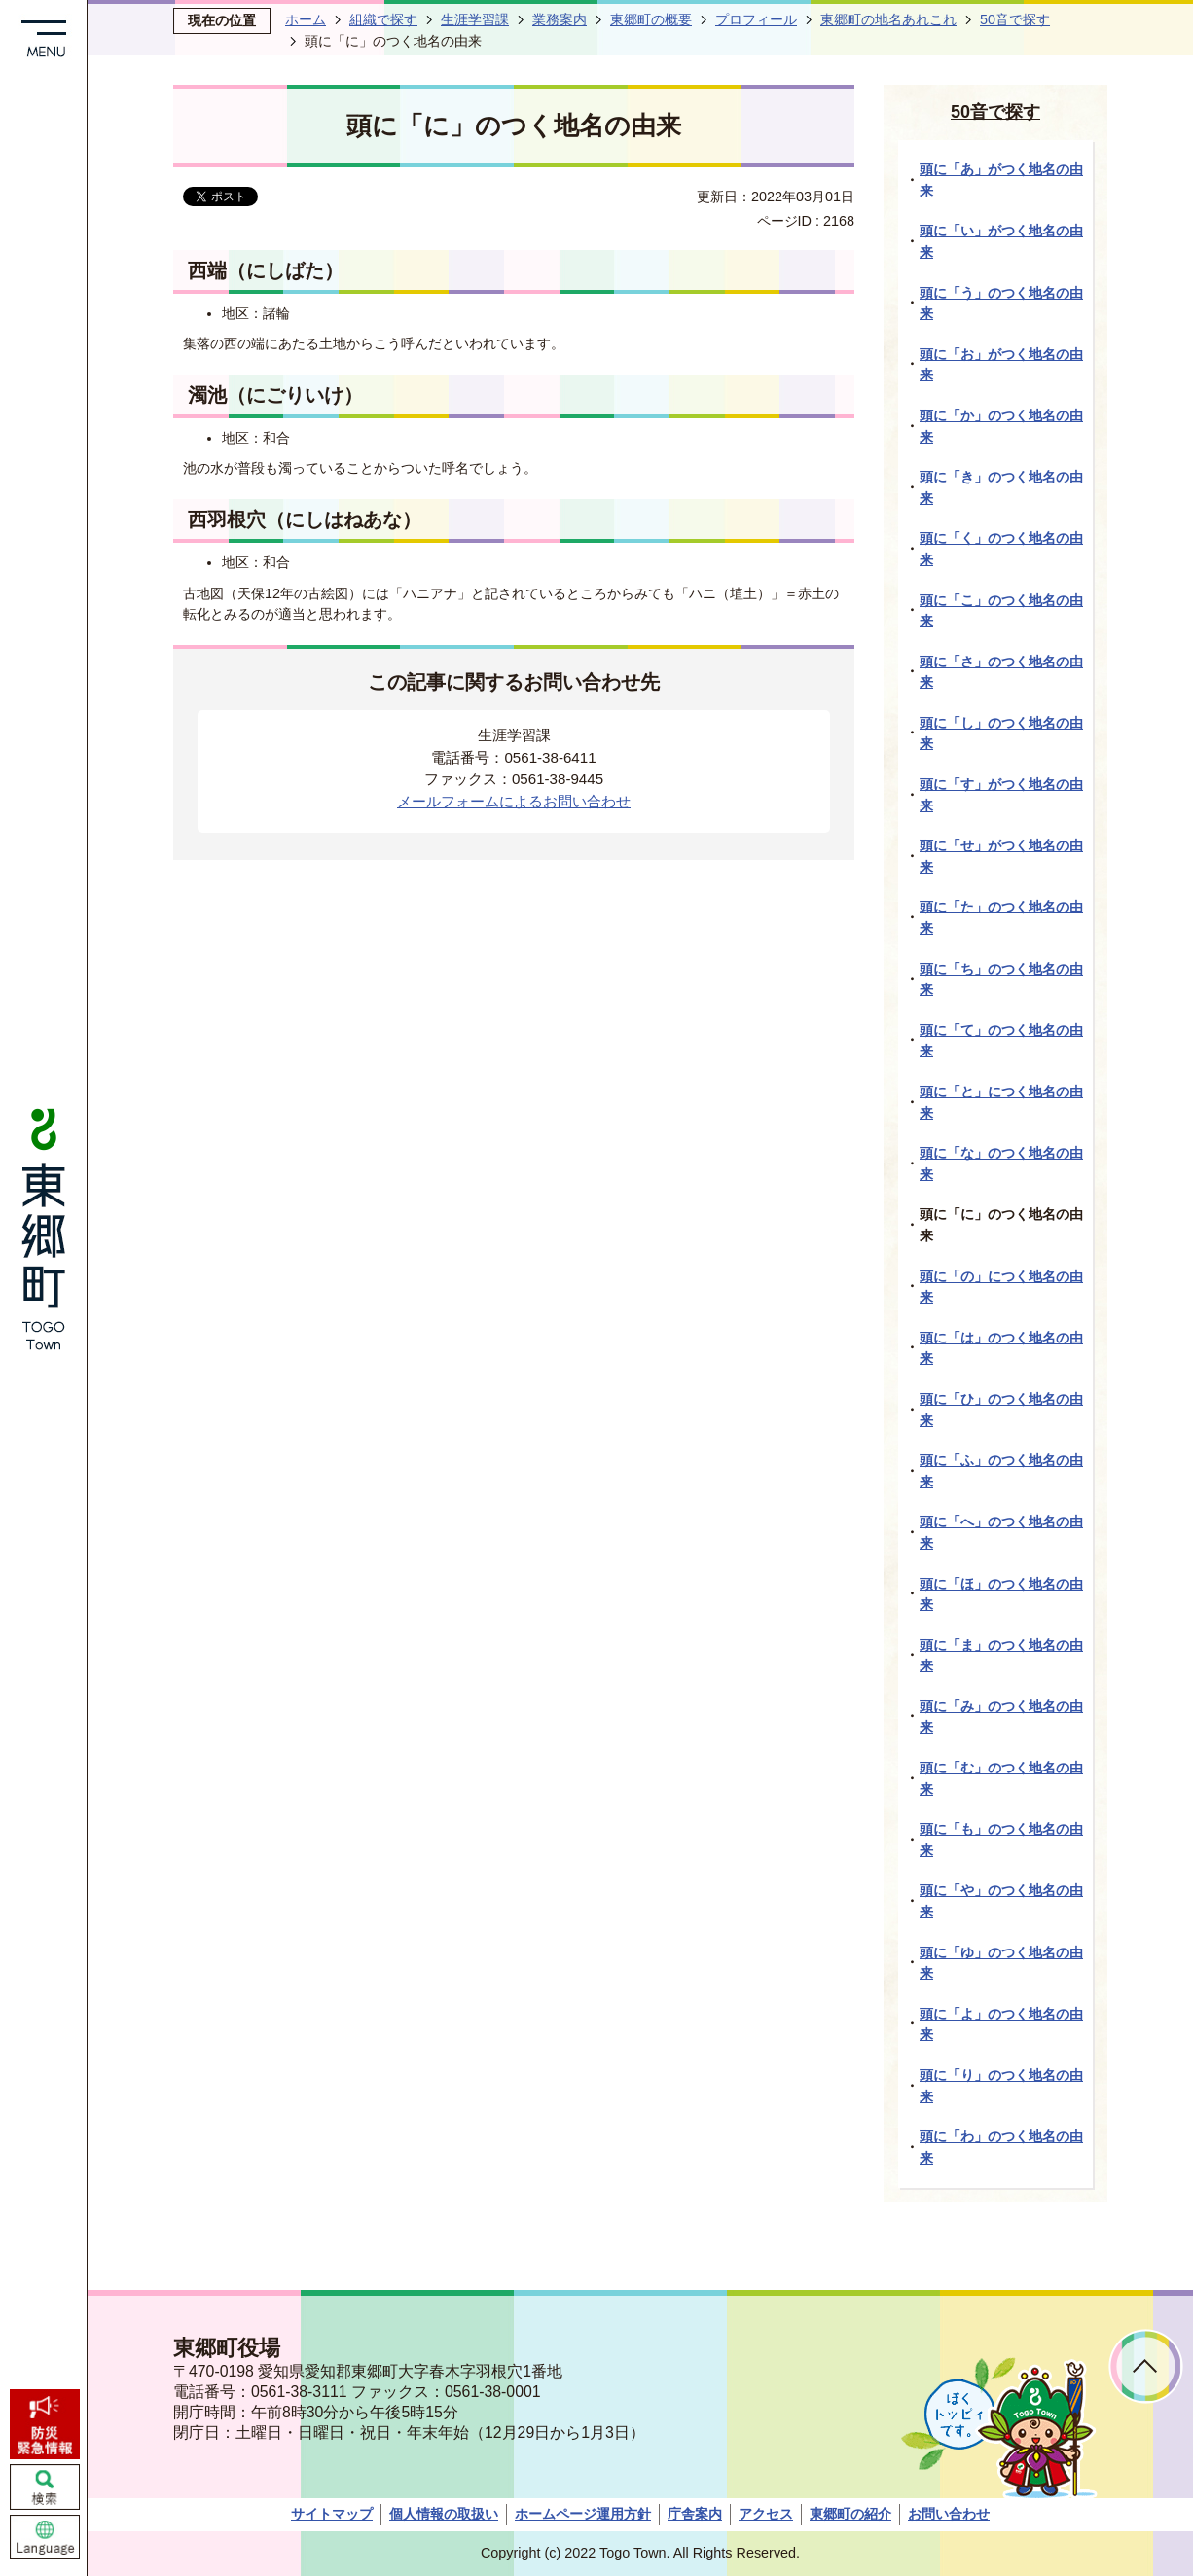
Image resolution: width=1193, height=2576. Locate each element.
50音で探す (1015, 19)
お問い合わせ (949, 2514)
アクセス (766, 2514)
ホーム (305, 19)
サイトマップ (332, 2514)
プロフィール (756, 19)
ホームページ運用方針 (583, 2514)
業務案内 (559, 19)
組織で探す (383, 19)
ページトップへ (1145, 2366)
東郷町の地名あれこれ (888, 19)
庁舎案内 (695, 2514)
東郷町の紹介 (850, 2514)
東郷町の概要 (651, 19)
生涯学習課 (475, 19)
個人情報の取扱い (443, 2514)
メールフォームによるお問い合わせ (514, 801)
